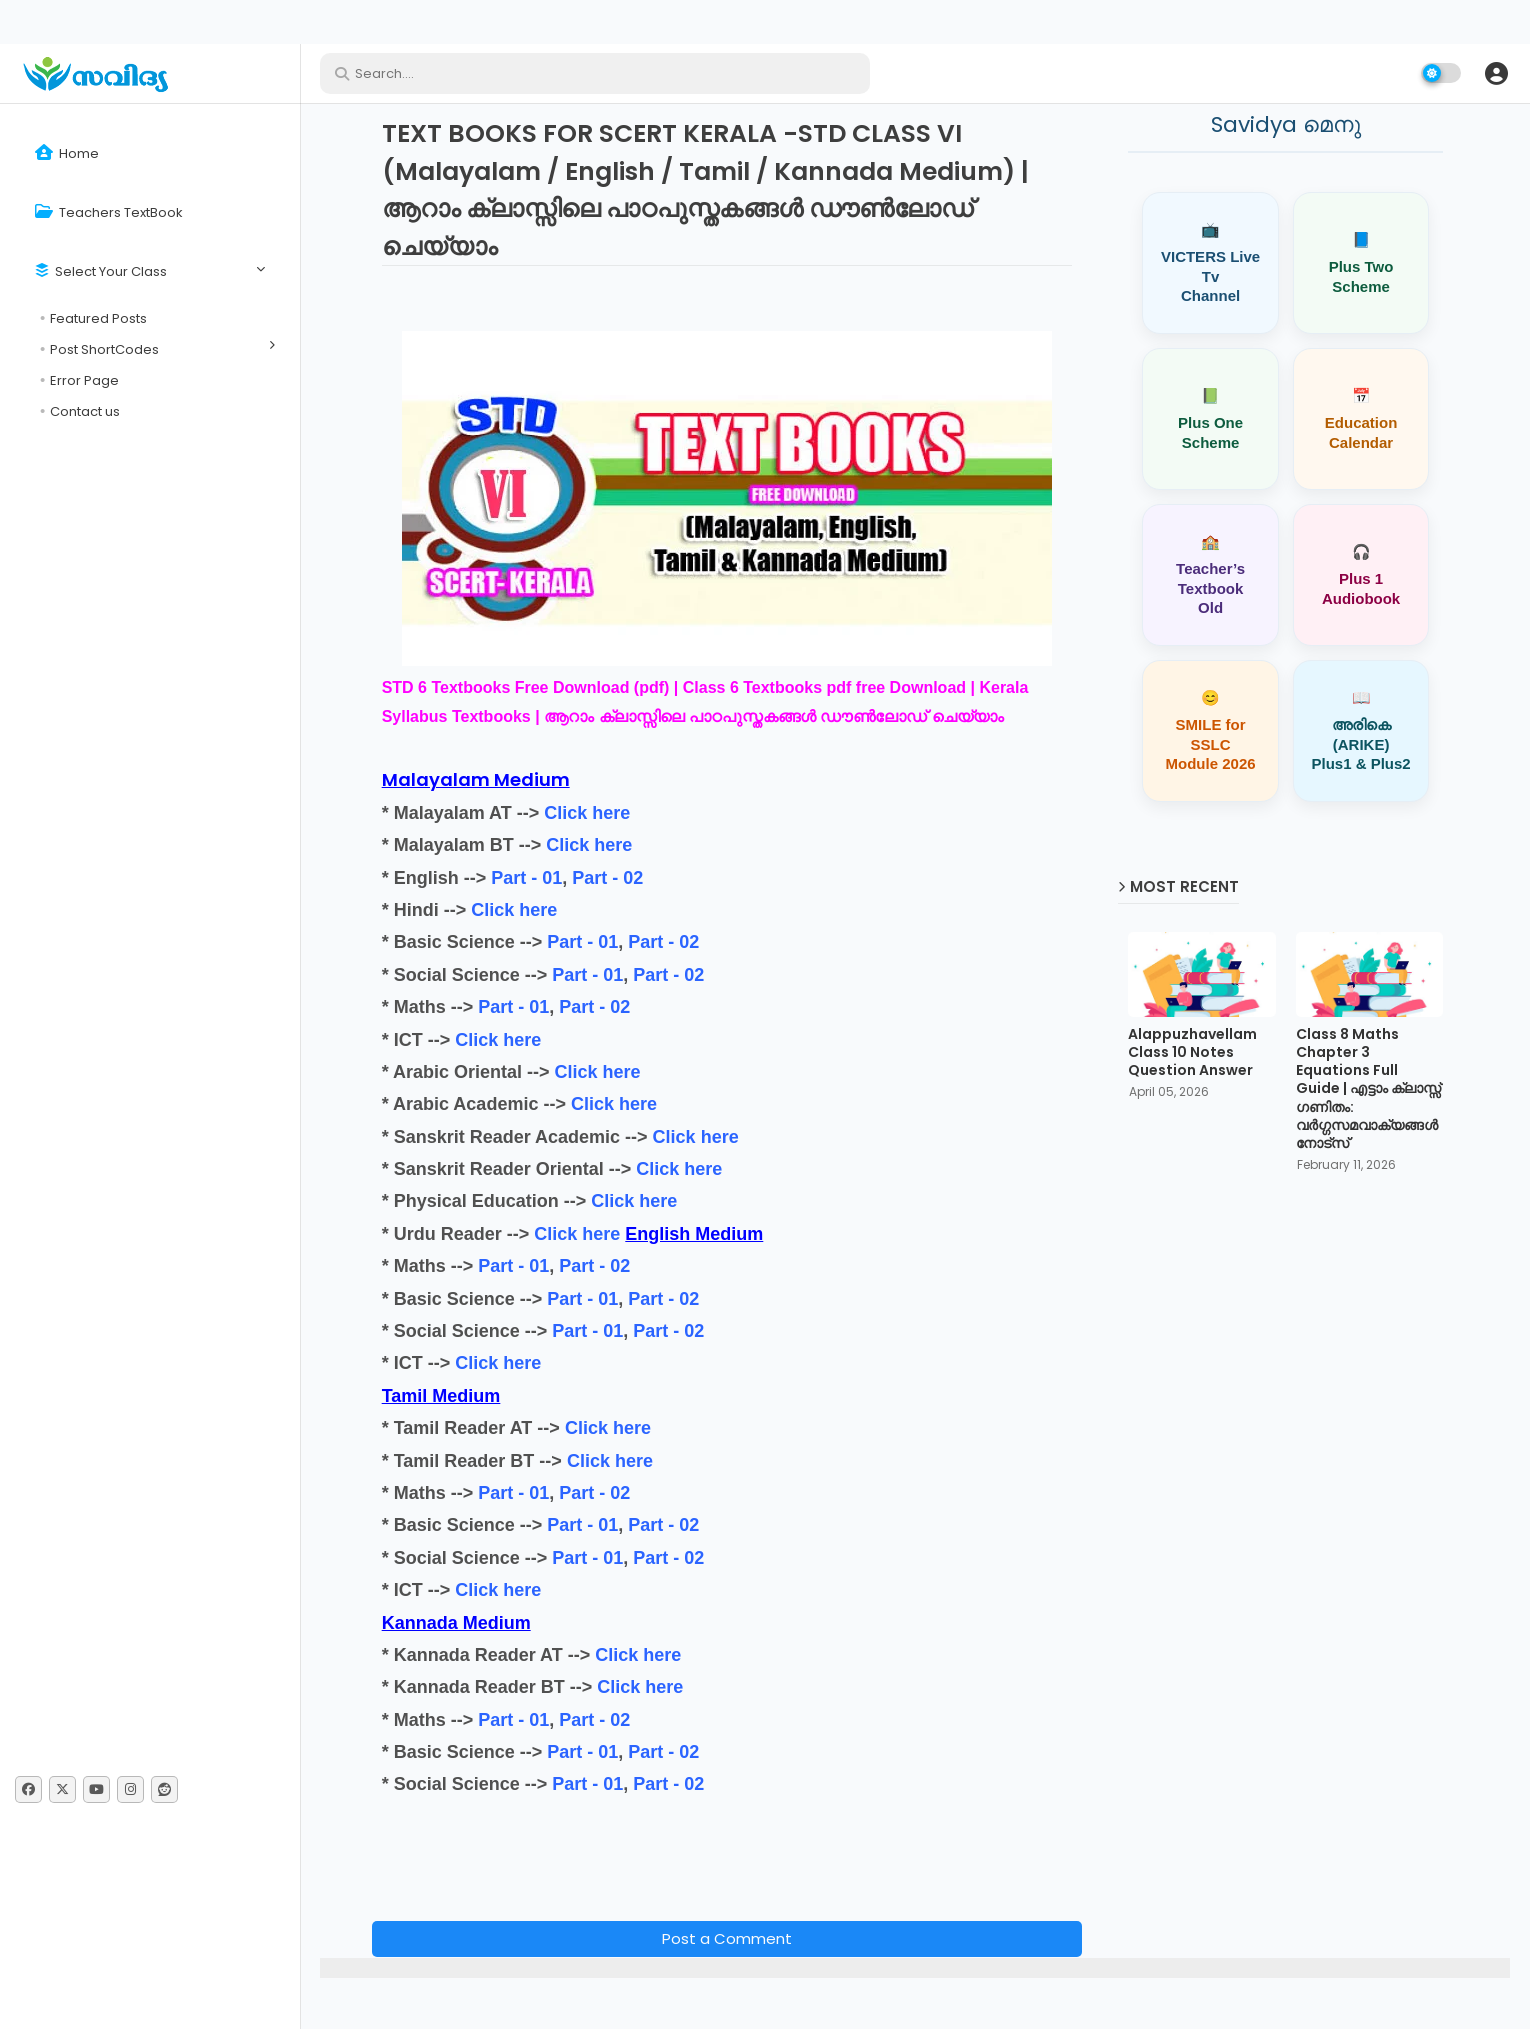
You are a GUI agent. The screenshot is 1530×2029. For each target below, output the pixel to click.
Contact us (85, 411)
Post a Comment (727, 1938)
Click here (587, 813)
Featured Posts (98, 318)
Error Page (84, 380)
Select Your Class (101, 271)
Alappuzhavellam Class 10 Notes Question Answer (1192, 1052)
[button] (1496, 73)
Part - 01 (526, 878)
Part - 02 (607, 878)
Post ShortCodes (104, 349)
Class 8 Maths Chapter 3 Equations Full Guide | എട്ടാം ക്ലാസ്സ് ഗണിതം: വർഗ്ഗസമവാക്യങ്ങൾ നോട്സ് (1368, 1088)
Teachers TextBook (109, 212)
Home (67, 153)
